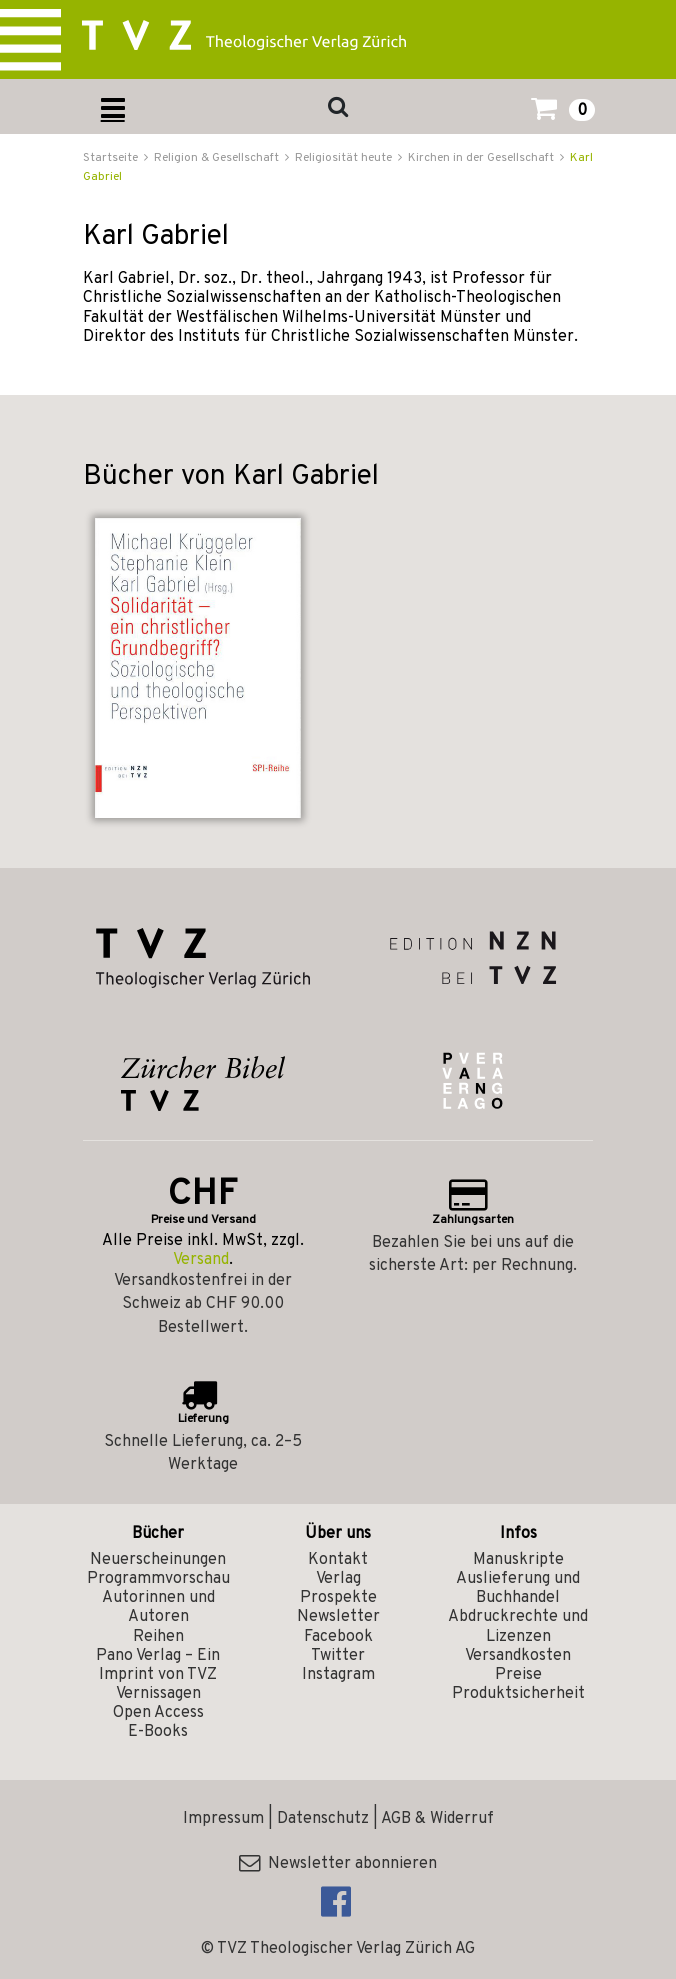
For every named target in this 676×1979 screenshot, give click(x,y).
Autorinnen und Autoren (158, 1607)
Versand (201, 1260)
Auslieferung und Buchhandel (518, 1588)
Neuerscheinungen (158, 1560)
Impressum (223, 1819)
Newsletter (338, 1617)
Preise (518, 1675)
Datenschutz (323, 1819)
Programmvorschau (158, 1579)
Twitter (338, 1656)
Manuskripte (518, 1560)
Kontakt (338, 1560)
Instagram (338, 1675)
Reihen (158, 1637)
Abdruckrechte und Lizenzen (518, 1626)
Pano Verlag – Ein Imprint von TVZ (158, 1665)
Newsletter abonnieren (338, 1864)
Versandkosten (518, 1656)
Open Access (158, 1713)
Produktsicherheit (518, 1694)
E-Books (158, 1732)
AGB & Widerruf (437, 1819)
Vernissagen (158, 1694)
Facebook (338, 1637)
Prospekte (338, 1598)
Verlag (338, 1579)
